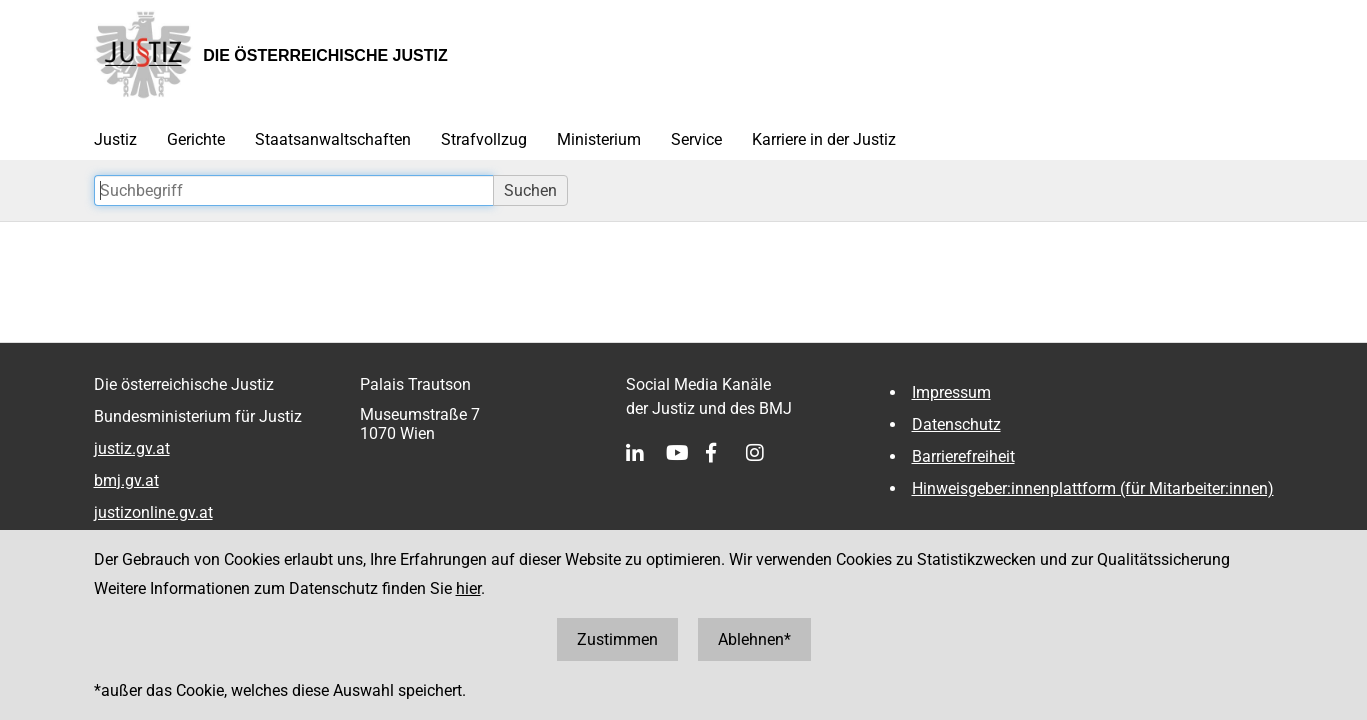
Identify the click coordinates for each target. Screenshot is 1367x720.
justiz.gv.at (132, 448)
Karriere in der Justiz (824, 139)
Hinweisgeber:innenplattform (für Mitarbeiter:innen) (1093, 488)
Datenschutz (956, 424)
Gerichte (196, 139)
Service (696, 139)
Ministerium (599, 139)
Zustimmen (617, 639)
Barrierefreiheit (963, 456)
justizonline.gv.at (153, 512)
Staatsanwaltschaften (333, 139)
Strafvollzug (484, 139)
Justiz (115, 139)
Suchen (530, 190)
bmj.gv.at (126, 480)
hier (468, 588)
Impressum (951, 392)
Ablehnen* (754, 639)
